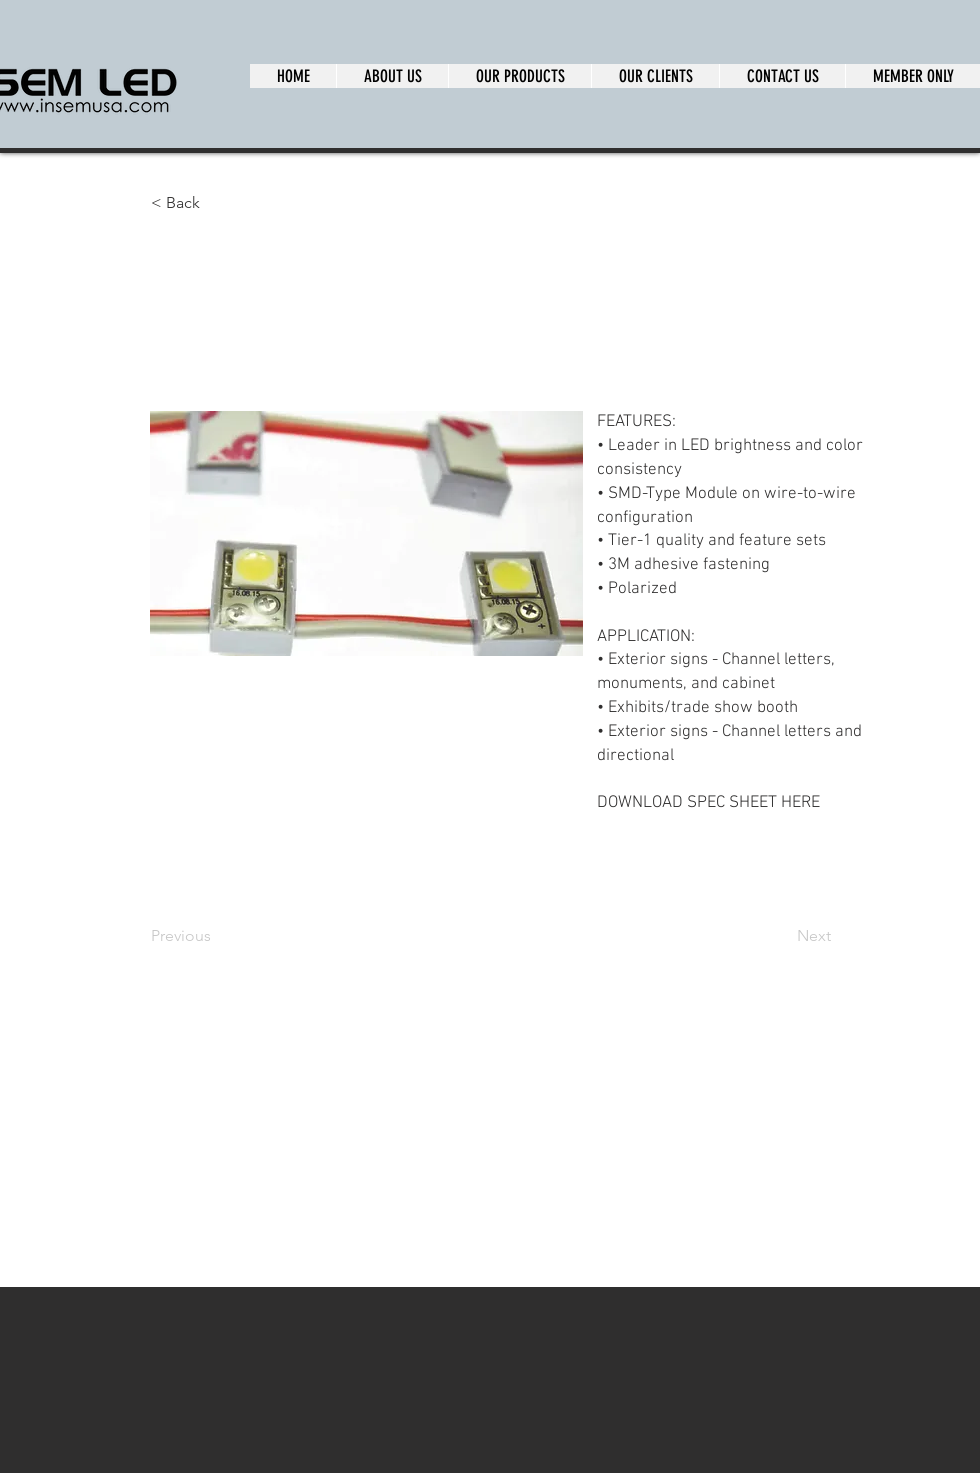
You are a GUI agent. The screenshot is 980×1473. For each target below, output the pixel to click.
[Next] (781, 936)
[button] (217, 203)
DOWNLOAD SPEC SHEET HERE (708, 803)
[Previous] (217, 936)
